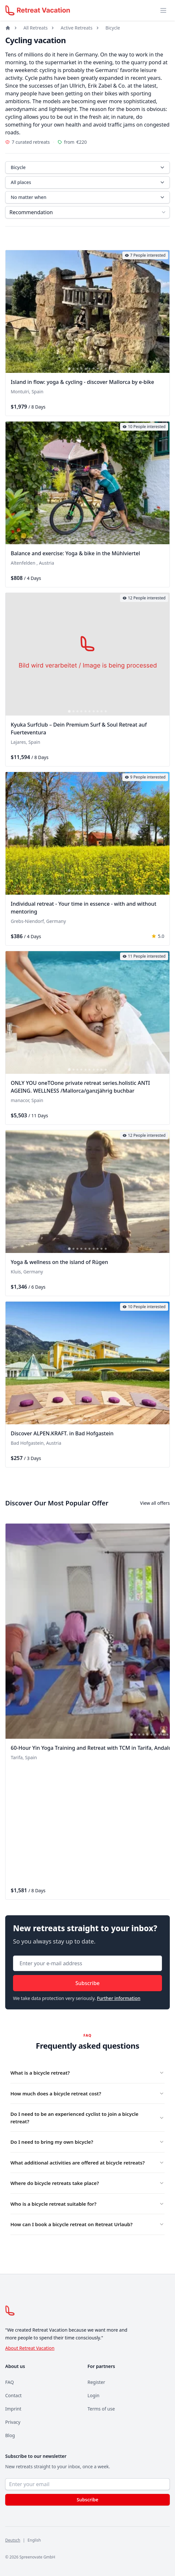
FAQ (9, 2382)
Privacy (12, 2422)
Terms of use (101, 2409)
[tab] (69, 368)
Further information (119, 1998)
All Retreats (35, 28)
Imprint (13, 2409)
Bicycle (112, 28)
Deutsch (12, 2540)
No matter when (88, 197)
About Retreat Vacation (29, 2348)
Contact (13, 2395)
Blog (10, 2435)
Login (94, 2395)
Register (96, 2382)
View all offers (155, 1503)
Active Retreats (76, 28)
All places (88, 182)
